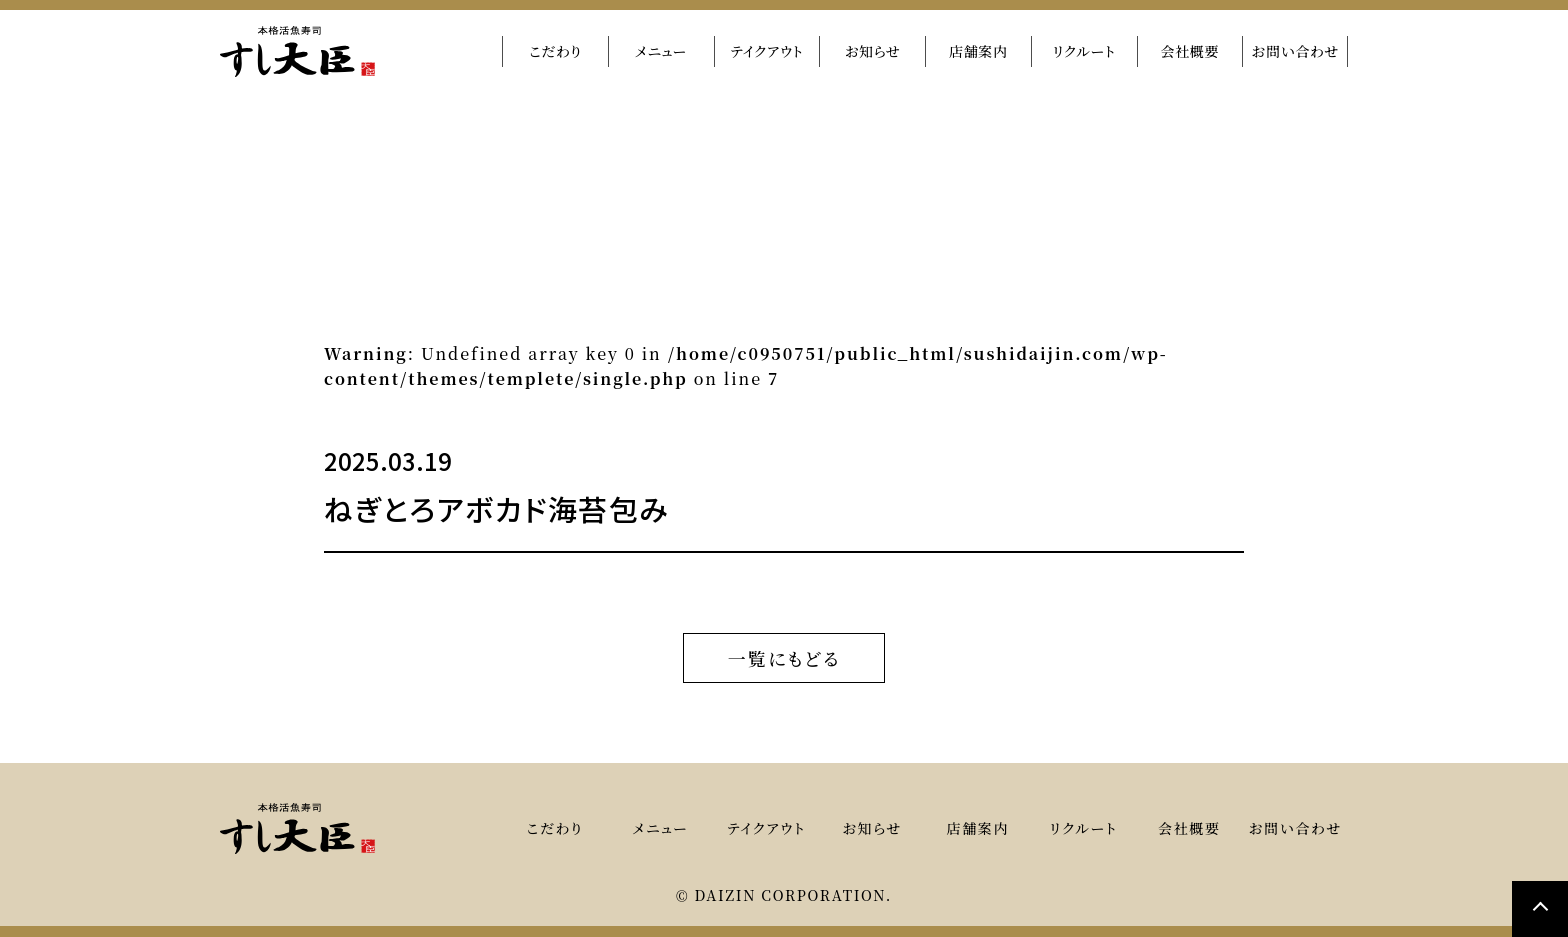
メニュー (661, 51)
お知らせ (872, 51)
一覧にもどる (784, 656)
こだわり (555, 51)
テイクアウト (766, 51)
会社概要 (1189, 51)
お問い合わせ (1295, 51)
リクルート (1084, 51)
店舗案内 (978, 51)
